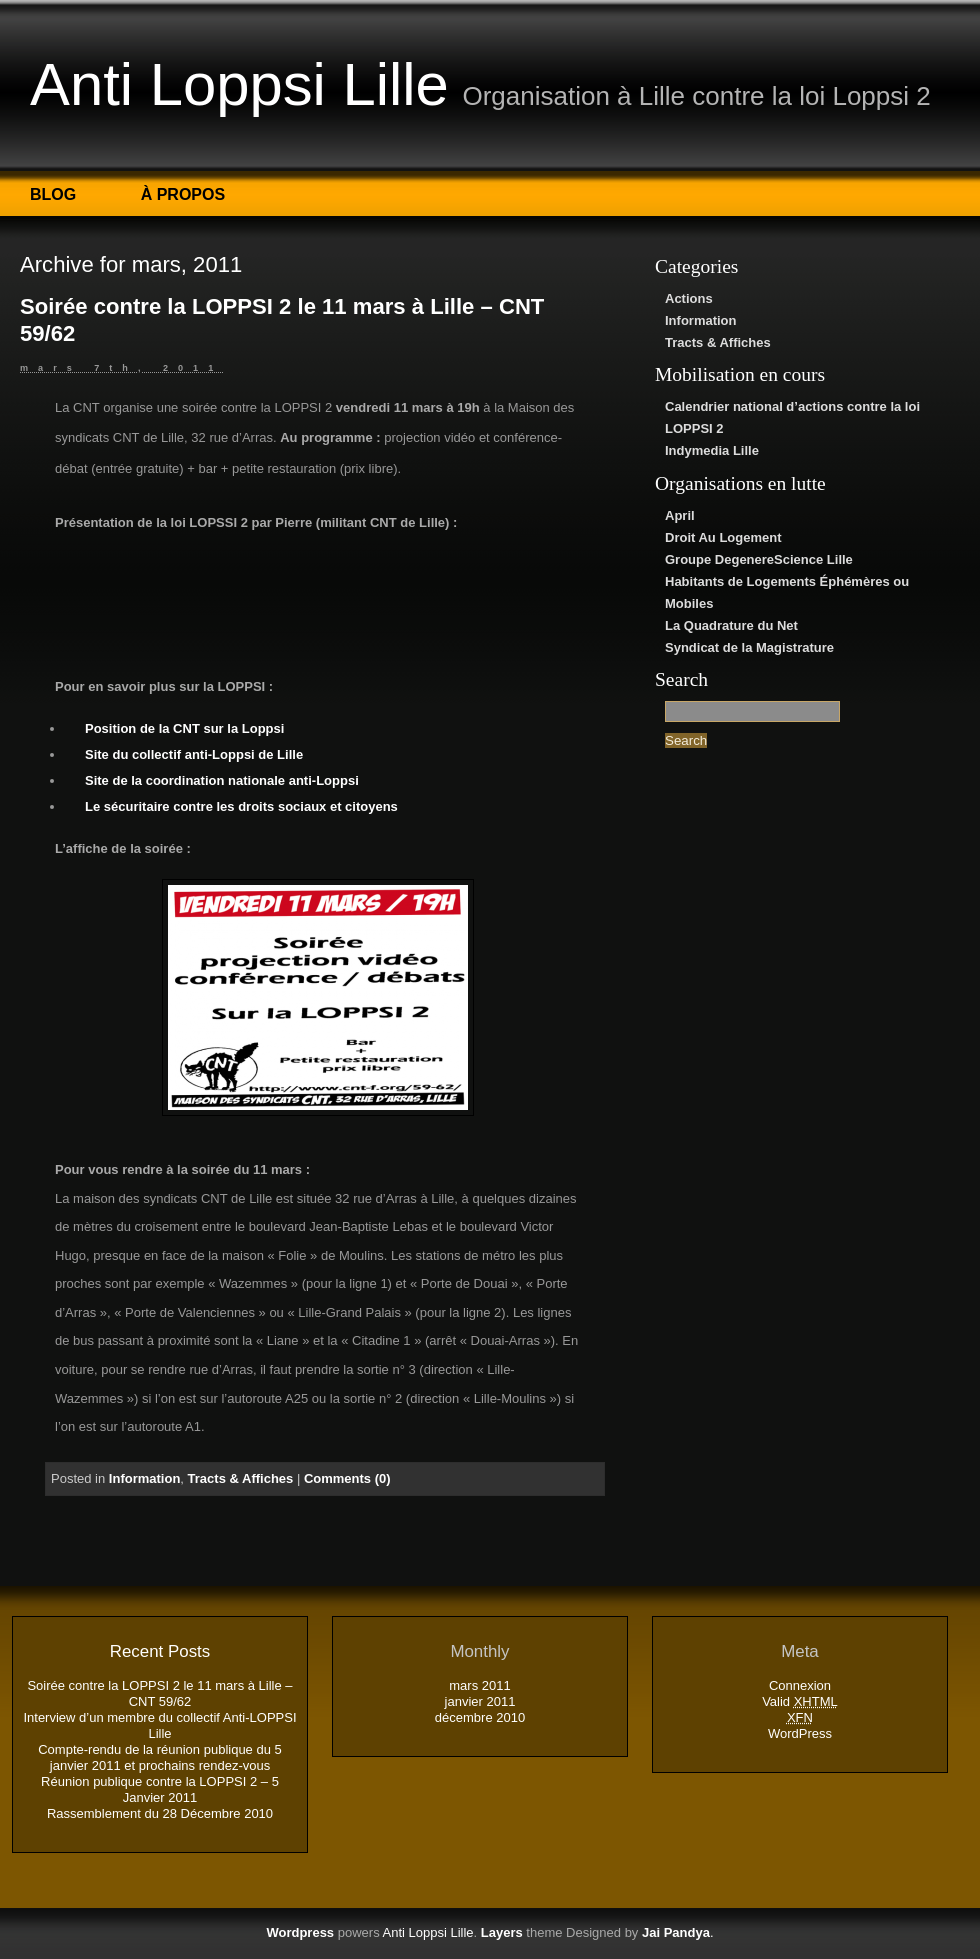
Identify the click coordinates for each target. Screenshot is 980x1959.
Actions (689, 298)
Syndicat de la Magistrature (749, 647)
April (680, 515)
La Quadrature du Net (731, 625)
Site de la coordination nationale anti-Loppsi (222, 780)
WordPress (800, 1733)
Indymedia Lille (712, 450)
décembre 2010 (480, 1717)
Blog (53, 194)
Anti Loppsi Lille (239, 84)
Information (701, 320)
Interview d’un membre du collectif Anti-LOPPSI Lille (159, 1725)
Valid (800, 1701)
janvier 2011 (480, 1701)
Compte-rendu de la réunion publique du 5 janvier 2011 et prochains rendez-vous (160, 1757)
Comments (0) (347, 1478)
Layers (502, 1932)
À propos (183, 194)
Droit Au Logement (723, 537)
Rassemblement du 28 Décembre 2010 (160, 1813)
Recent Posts (160, 1651)
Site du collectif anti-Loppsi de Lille (194, 754)
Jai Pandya (676, 1932)
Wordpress (300, 1932)
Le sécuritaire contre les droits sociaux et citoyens (241, 806)
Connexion (800, 1685)
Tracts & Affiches (718, 342)
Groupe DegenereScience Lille (759, 559)
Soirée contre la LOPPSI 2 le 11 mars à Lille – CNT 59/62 (159, 1693)
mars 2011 (479, 1685)
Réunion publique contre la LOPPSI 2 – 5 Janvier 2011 (160, 1789)
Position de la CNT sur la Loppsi (184, 728)
